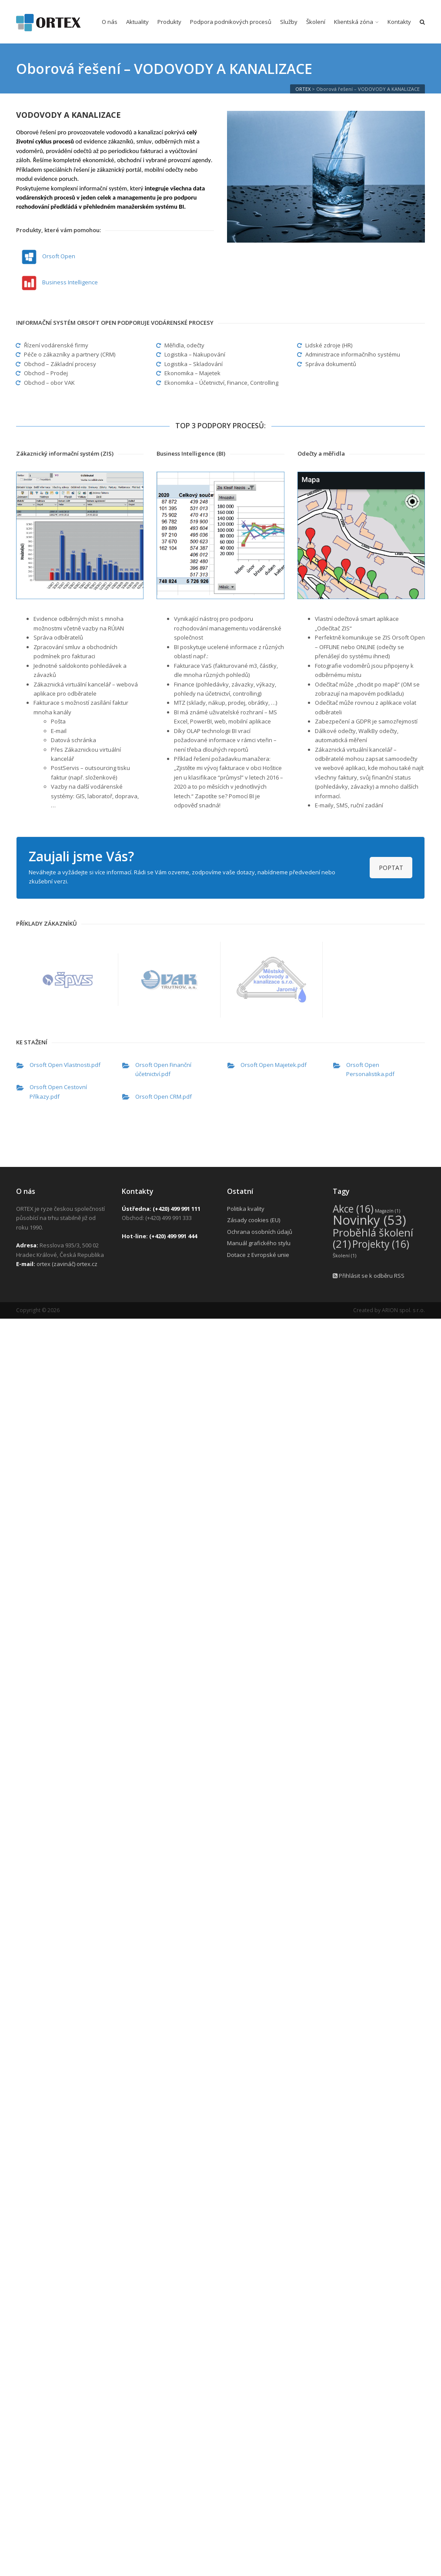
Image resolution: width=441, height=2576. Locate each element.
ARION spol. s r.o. (403, 1310)
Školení (315, 22)
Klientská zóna (353, 22)
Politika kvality (245, 1209)
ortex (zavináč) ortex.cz (67, 1264)
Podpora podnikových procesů (230, 22)
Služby (288, 22)
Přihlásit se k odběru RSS (368, 1276)
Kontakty (399, 22)
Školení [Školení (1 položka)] (344, 1256)
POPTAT (391, 867)
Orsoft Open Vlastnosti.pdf (65, 1065)
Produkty (169, 22)
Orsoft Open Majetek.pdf (274, 1065)
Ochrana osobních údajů (259, 1232)
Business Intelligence (70, 282)
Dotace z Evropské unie (258, 1255)
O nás (109, 22)
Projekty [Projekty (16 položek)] (380, 1244)
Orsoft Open (58, 256)
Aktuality (137, 22)
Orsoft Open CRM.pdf (163, 1096)
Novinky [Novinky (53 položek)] (369, 1220)
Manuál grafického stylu (259, 1243)
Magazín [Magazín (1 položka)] (387, 1211)
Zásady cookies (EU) (253, 1220)
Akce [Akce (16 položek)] (353, 1209)
